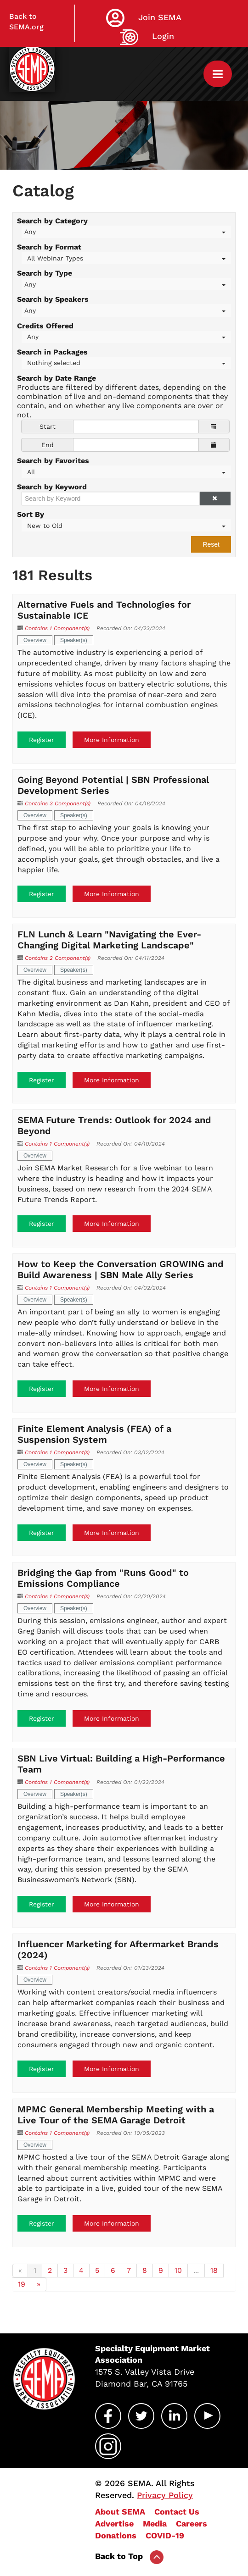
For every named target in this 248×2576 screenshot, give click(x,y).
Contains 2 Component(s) (57, 958)
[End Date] (136, 445)
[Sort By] (126, 525)
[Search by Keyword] (111, 498)
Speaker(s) (73, 640)
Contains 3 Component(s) (57, 803)
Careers (191, 2523)
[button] (215, 498)
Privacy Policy (165, 2495)
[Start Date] (136, 426)
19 (21, 2284)
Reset (211, 544)
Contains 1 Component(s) (57, 628)
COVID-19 (165, 2535)
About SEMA (120, 2511)
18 (214, 2270)
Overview (34, 640)
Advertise (114, 2523)
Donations (115, 2535)
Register (41, 739)
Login (163, 36)
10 (178, 2270)
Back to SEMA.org (26, 21)
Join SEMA (159, 17)
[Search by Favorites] (126, 471)
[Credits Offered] (126, 337)
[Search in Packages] (126, 363)
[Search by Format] (126, 258)
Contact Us (176, 2511)
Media (155, 2523)
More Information (111, 739)
